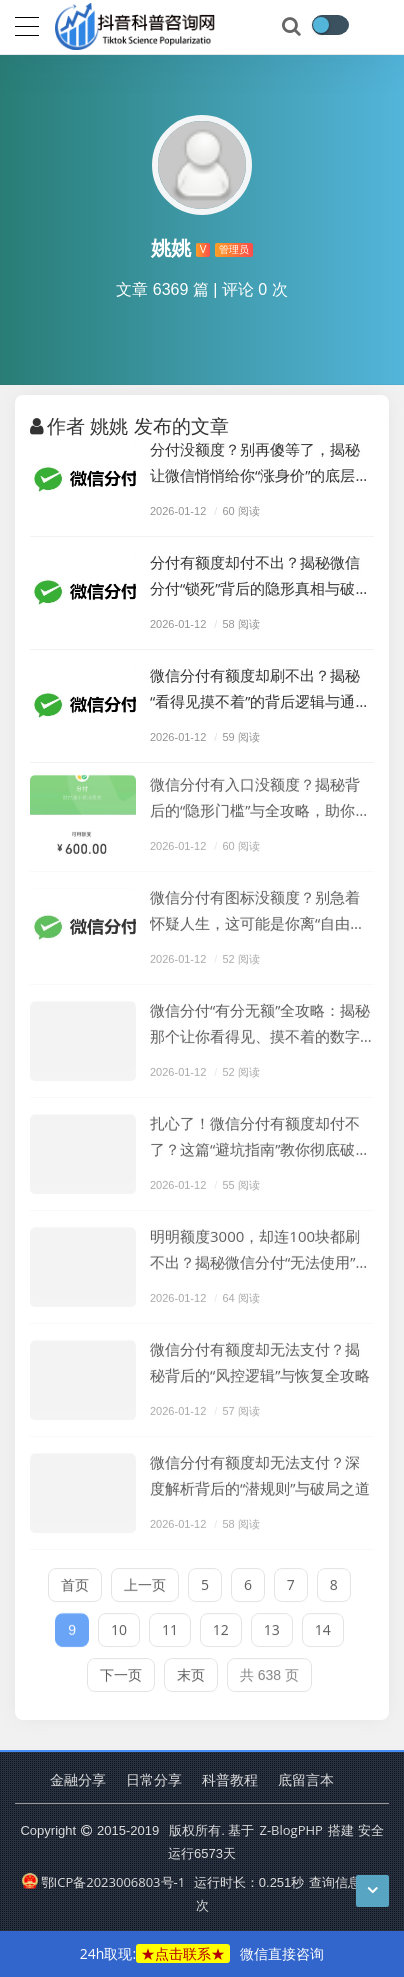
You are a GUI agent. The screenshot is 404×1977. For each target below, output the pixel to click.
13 (272, 1623)
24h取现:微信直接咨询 (202, 1953)
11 (170, 1623)
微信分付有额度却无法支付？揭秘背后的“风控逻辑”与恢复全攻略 (260, 1356)
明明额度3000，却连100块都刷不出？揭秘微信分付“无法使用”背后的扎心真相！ (260, 1244)
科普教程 (230, 1779)
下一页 (121, 1668)
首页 (75, 1578)
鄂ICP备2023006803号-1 (103, 1882)
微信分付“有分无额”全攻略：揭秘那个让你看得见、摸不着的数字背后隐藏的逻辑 (260, 1018)
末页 (191, 1668)
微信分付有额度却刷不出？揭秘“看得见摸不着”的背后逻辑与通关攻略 (260, 689)
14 (323, 1623)
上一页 (145, 1578)
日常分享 (154, 1779)
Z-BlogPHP (291, 1830)
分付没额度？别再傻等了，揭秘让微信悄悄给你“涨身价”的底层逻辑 (260, 463)
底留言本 (306, 1779)
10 (119, 1623)
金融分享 (78, 1779)
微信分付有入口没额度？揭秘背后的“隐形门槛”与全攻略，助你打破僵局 (260, 792)
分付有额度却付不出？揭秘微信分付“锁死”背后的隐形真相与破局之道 (260, 576)
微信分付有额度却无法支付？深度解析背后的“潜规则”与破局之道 (260, 1469)
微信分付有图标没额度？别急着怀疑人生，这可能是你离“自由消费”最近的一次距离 (257, 905)
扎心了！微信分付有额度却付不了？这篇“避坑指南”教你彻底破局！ (255, 1131)
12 (221, 1623)
